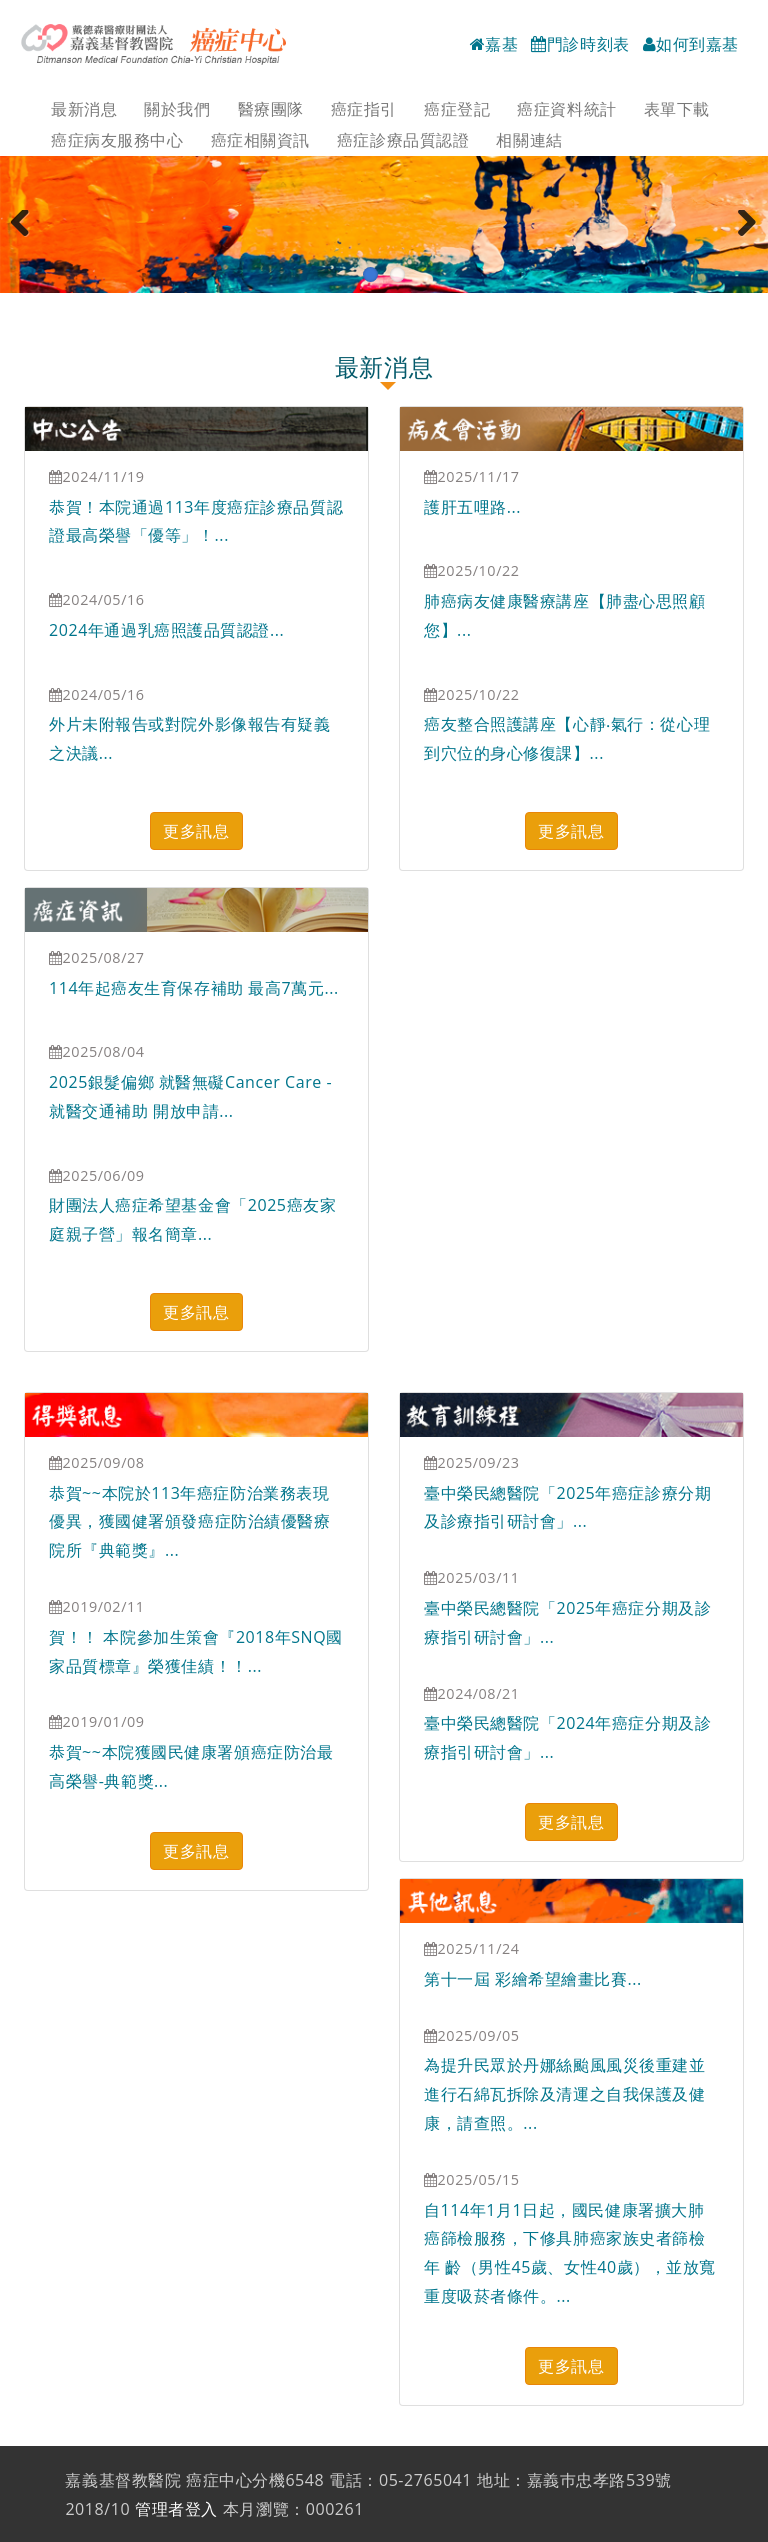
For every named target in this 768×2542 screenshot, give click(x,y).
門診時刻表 (581, 44)
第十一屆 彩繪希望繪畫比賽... (533, 1979)
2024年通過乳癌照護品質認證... (166, 630)
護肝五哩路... (472, 507)
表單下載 (677, 109)
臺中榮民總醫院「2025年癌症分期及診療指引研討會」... (567, 1622)
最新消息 (84, 109)
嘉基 (494, 44)
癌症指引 (364, 109)
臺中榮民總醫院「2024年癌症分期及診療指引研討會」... (567, 1737)
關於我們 (177, 109)
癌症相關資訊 (260, 140)
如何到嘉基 (691, 44)
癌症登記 (457, 109)
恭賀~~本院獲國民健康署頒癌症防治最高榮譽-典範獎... (191, 1766)
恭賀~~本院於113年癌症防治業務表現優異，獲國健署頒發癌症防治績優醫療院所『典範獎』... (190, 1522)
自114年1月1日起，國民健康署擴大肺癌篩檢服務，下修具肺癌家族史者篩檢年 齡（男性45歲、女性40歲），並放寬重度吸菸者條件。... (570, 2253)
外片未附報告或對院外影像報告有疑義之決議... (190, 738)
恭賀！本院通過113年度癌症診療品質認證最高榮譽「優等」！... (196, 521)
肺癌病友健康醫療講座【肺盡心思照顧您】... (565, 615)
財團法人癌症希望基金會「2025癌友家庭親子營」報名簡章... (192, 1219)
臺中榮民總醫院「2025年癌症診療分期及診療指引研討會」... (567, 1507)
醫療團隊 (271, 109)
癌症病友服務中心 (117, 140)
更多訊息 (196, 831)
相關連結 (529, 140)
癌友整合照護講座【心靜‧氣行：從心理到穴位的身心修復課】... (567, 738)
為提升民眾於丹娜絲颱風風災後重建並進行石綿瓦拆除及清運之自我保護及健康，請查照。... (565, 2094)
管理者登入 (176, 2509)
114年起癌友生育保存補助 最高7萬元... (194, 988)
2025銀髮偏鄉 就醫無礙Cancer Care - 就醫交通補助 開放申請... (190, 1096)
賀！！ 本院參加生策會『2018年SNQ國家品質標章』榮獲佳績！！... (196, 1651)
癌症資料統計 (566, 109)
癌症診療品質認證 (403, 140)
